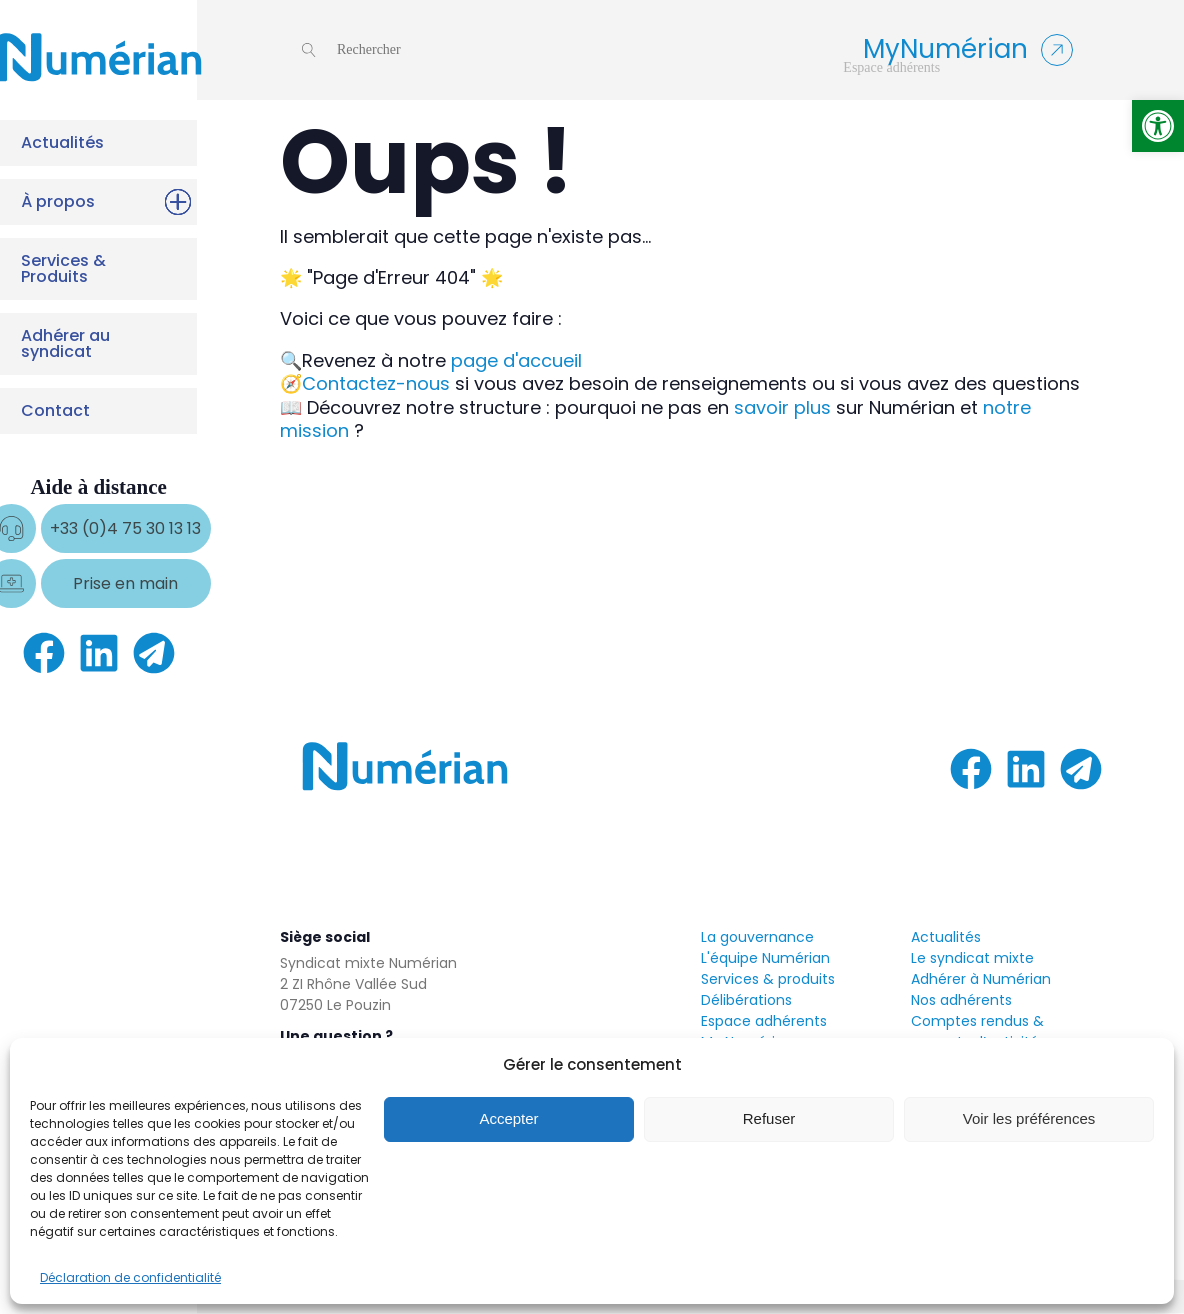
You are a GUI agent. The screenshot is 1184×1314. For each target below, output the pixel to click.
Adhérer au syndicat (94, 343)
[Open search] (351, 50)
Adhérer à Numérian (981, 979)
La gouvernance (757, 937)
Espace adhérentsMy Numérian (764, 1031)
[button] (1158, 126)
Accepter (508, 1118)
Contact (94, 411)
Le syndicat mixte (972, 958)
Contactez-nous (376, 383)
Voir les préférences (1029, 1118)
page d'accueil (516, 360)
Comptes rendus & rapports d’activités (978, 1031)
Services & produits (768, 979)
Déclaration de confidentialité (130, 1277)
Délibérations (746, 1000)
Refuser (769, 1118)
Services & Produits (94, 268)
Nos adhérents (961, 1000)
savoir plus (782, 407)
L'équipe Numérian (765, 958)
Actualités (94, 143)
